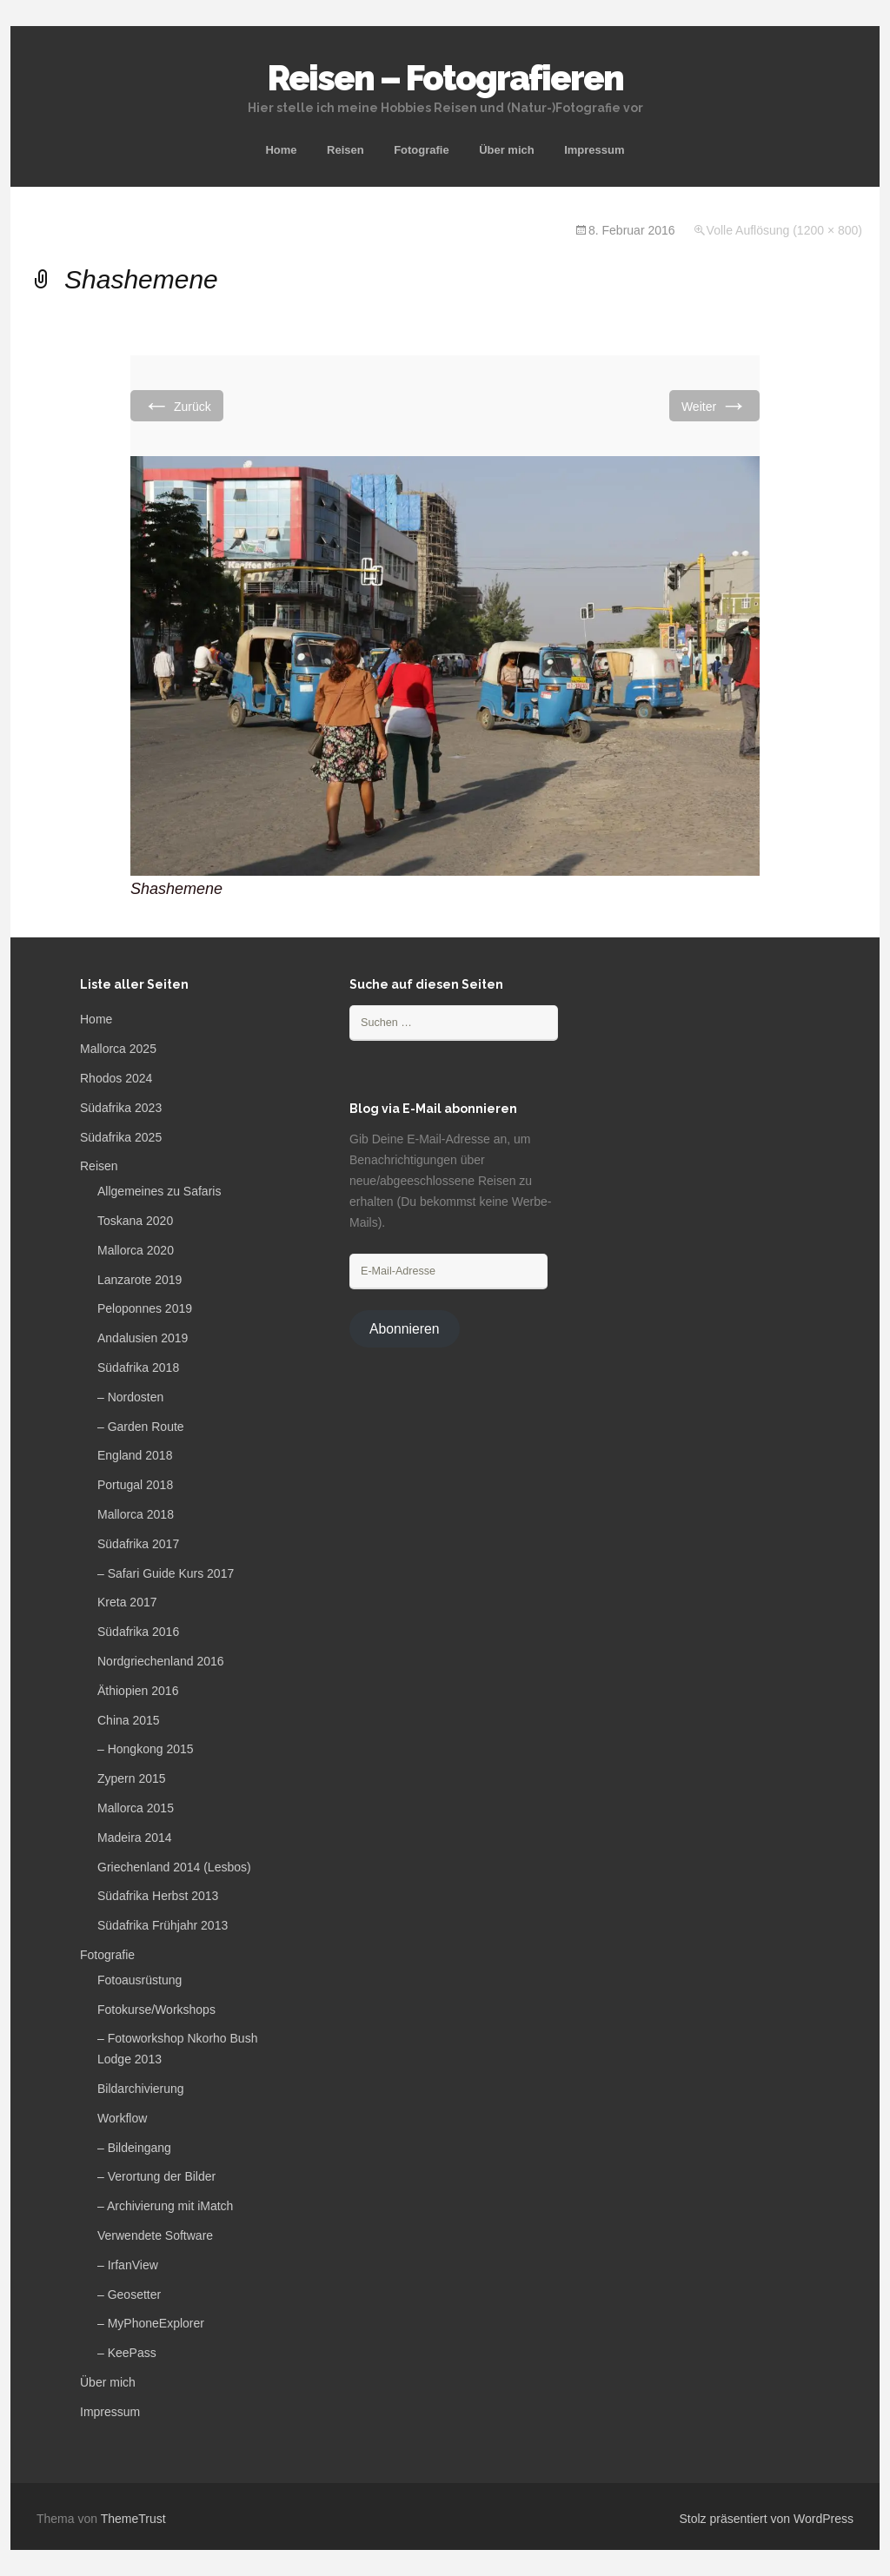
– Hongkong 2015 (145, 1749)
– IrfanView (127, 2265)
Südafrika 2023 (121, 1108)
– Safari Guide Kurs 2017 (165, 1573)
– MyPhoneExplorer (150, 2323)
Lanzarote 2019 (139, 1280)
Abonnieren (404, 1328)
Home (280, 150)
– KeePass (126, 2353)
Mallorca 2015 (135, 1808)
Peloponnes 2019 (144, 1308)
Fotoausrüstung (139, 1980)
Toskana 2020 (135, 1221)
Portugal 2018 (135, 1485)
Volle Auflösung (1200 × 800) (784, 230)
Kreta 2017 (127, 1602)
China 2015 (128, 1720)
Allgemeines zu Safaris (159, 1191)
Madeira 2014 (134, 1837)
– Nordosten (130, 1397)
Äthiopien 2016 (137, 1691)
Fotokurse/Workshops (156, 2009)
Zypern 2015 (131, 1778)
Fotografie (421, 150)
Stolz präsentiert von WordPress (767, 2519)
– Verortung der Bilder (156, 2176)
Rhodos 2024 (116, 1078)
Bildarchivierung (140, 2089)
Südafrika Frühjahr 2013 (162, 1925)
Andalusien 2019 (142, 1338)
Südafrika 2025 (121, 1137)
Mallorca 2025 (118, 1049)
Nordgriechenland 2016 (160, 1661)
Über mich (507, 150)
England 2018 (134, 1455)
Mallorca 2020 (135, 1250)
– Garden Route (140, 1427)
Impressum (594, 150)
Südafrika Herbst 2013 (157, 1896)
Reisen (345, 150)
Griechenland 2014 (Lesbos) (174, 1867)
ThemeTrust (133, 2519)
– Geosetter (129, 2294)
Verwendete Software (155, 2235)
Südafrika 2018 (138, 1367)
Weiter (714, 405)
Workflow (122, 2118)
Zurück (177, 405)
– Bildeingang (134, 2148)
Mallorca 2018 (135, 1514)
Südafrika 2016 (138, 1632)
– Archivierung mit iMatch (165, 2206)
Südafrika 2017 (138, 1544)
